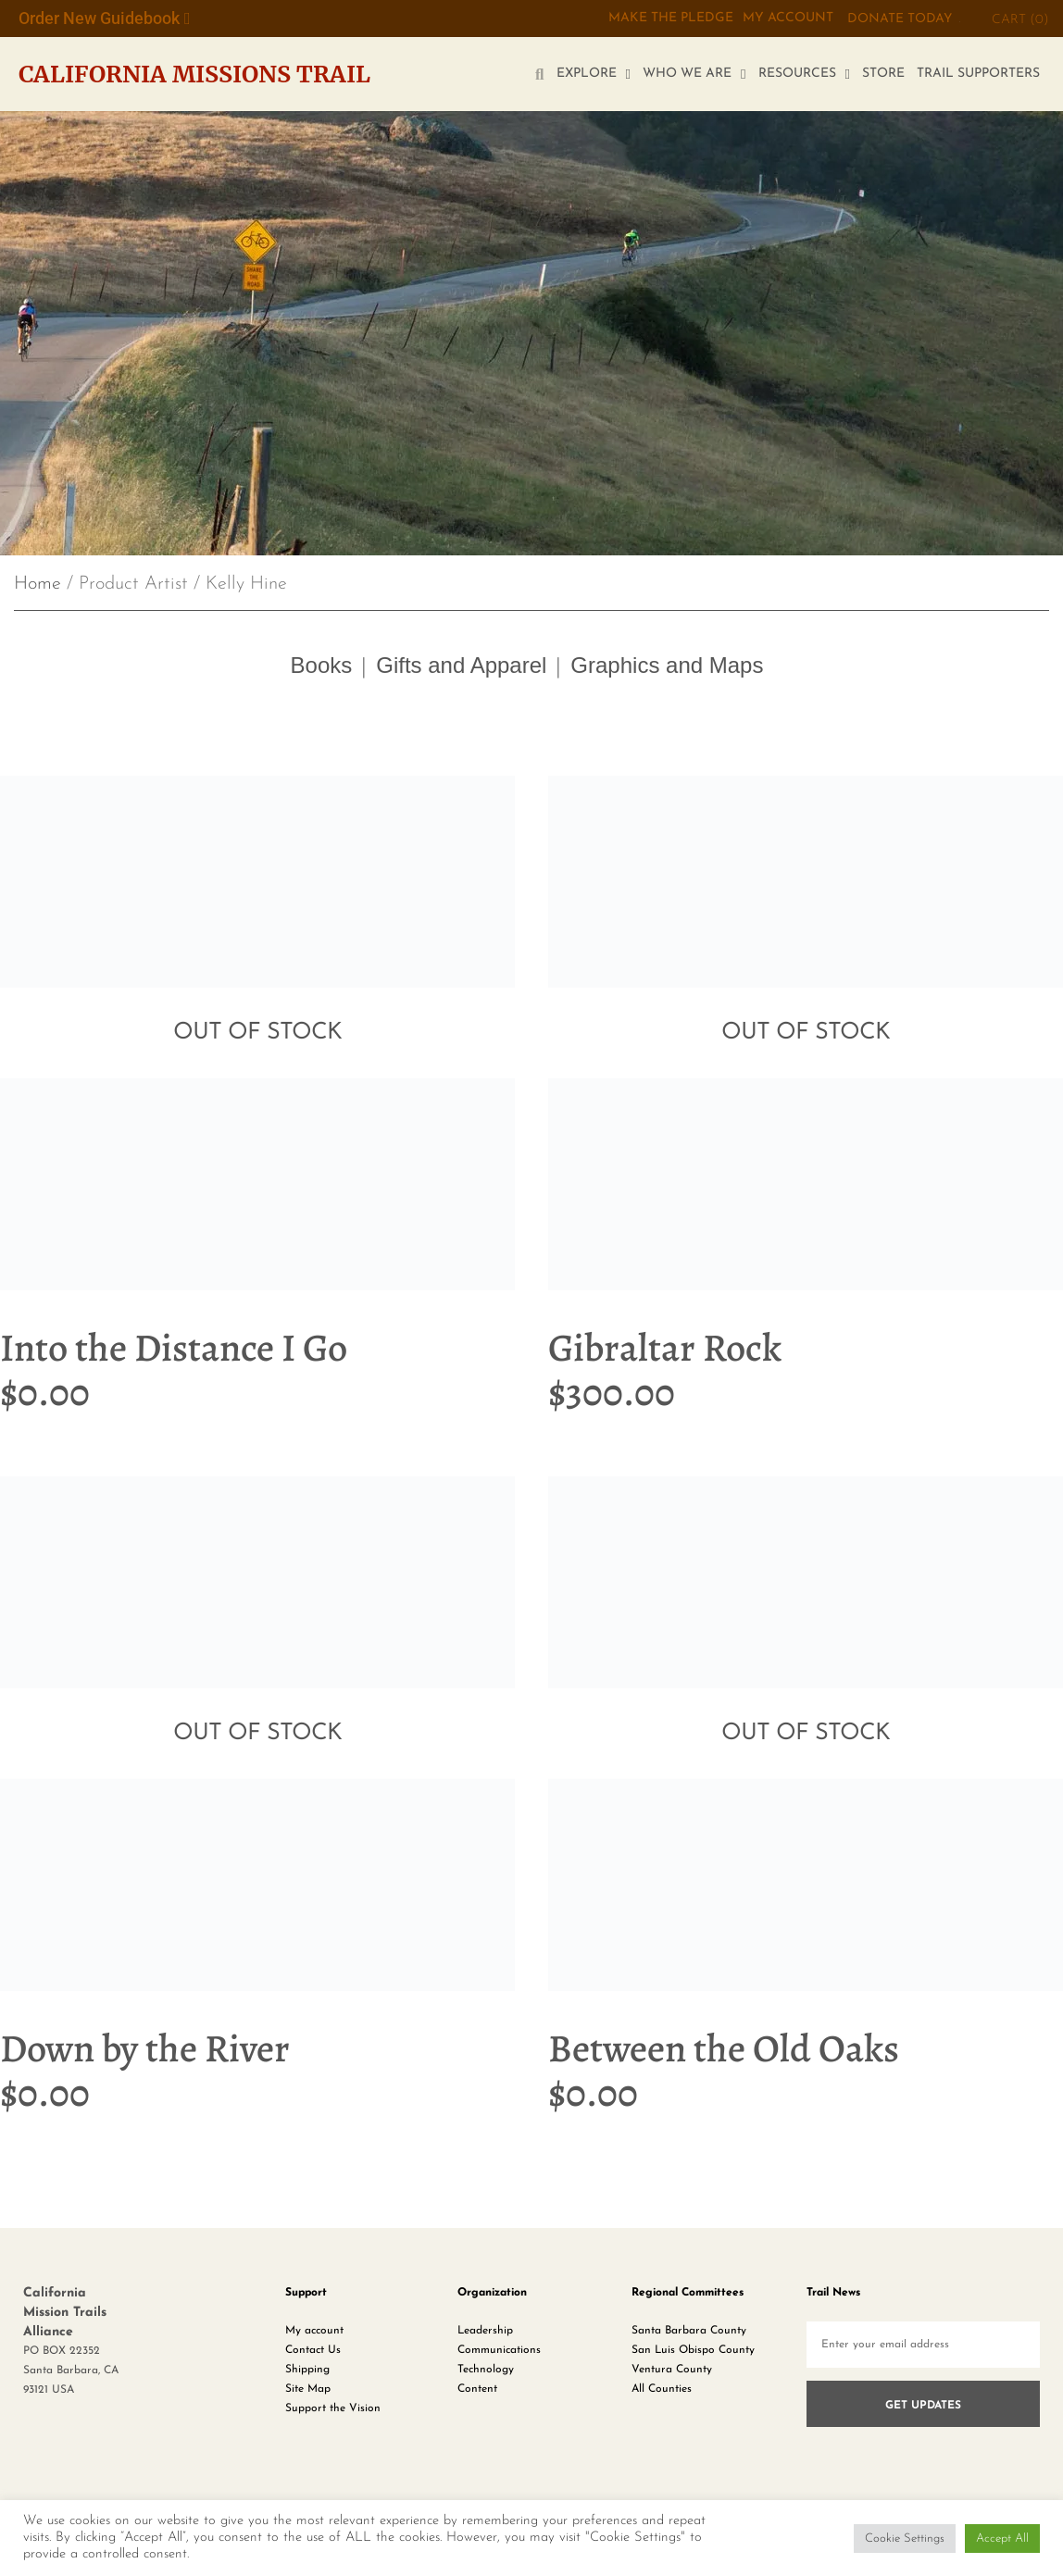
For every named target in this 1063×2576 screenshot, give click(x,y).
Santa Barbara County (689, 2330)
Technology (485, 2369)
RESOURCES (804, 74)
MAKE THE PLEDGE (670, 18)
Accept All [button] (1002, 2538)
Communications (499, 2350)
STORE (883, 74)
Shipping (307, 2369)
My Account (788, 18)
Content (477, 2389)
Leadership (485, 2330)
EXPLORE (594, 74)
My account (314, 2330)
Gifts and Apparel (461, 665)
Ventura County (672, 2369)
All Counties (662, 2389)
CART (1020, 20)
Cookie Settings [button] (904, 2538)
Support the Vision (333, 2408)
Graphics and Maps (666, 665)
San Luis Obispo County (693, 2350)
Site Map (308, 2389)
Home (37, 584)
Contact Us (313, 2350)
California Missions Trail (194, 74)
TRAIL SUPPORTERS (978, 74)
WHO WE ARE (694, 74)
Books (322, 665)
